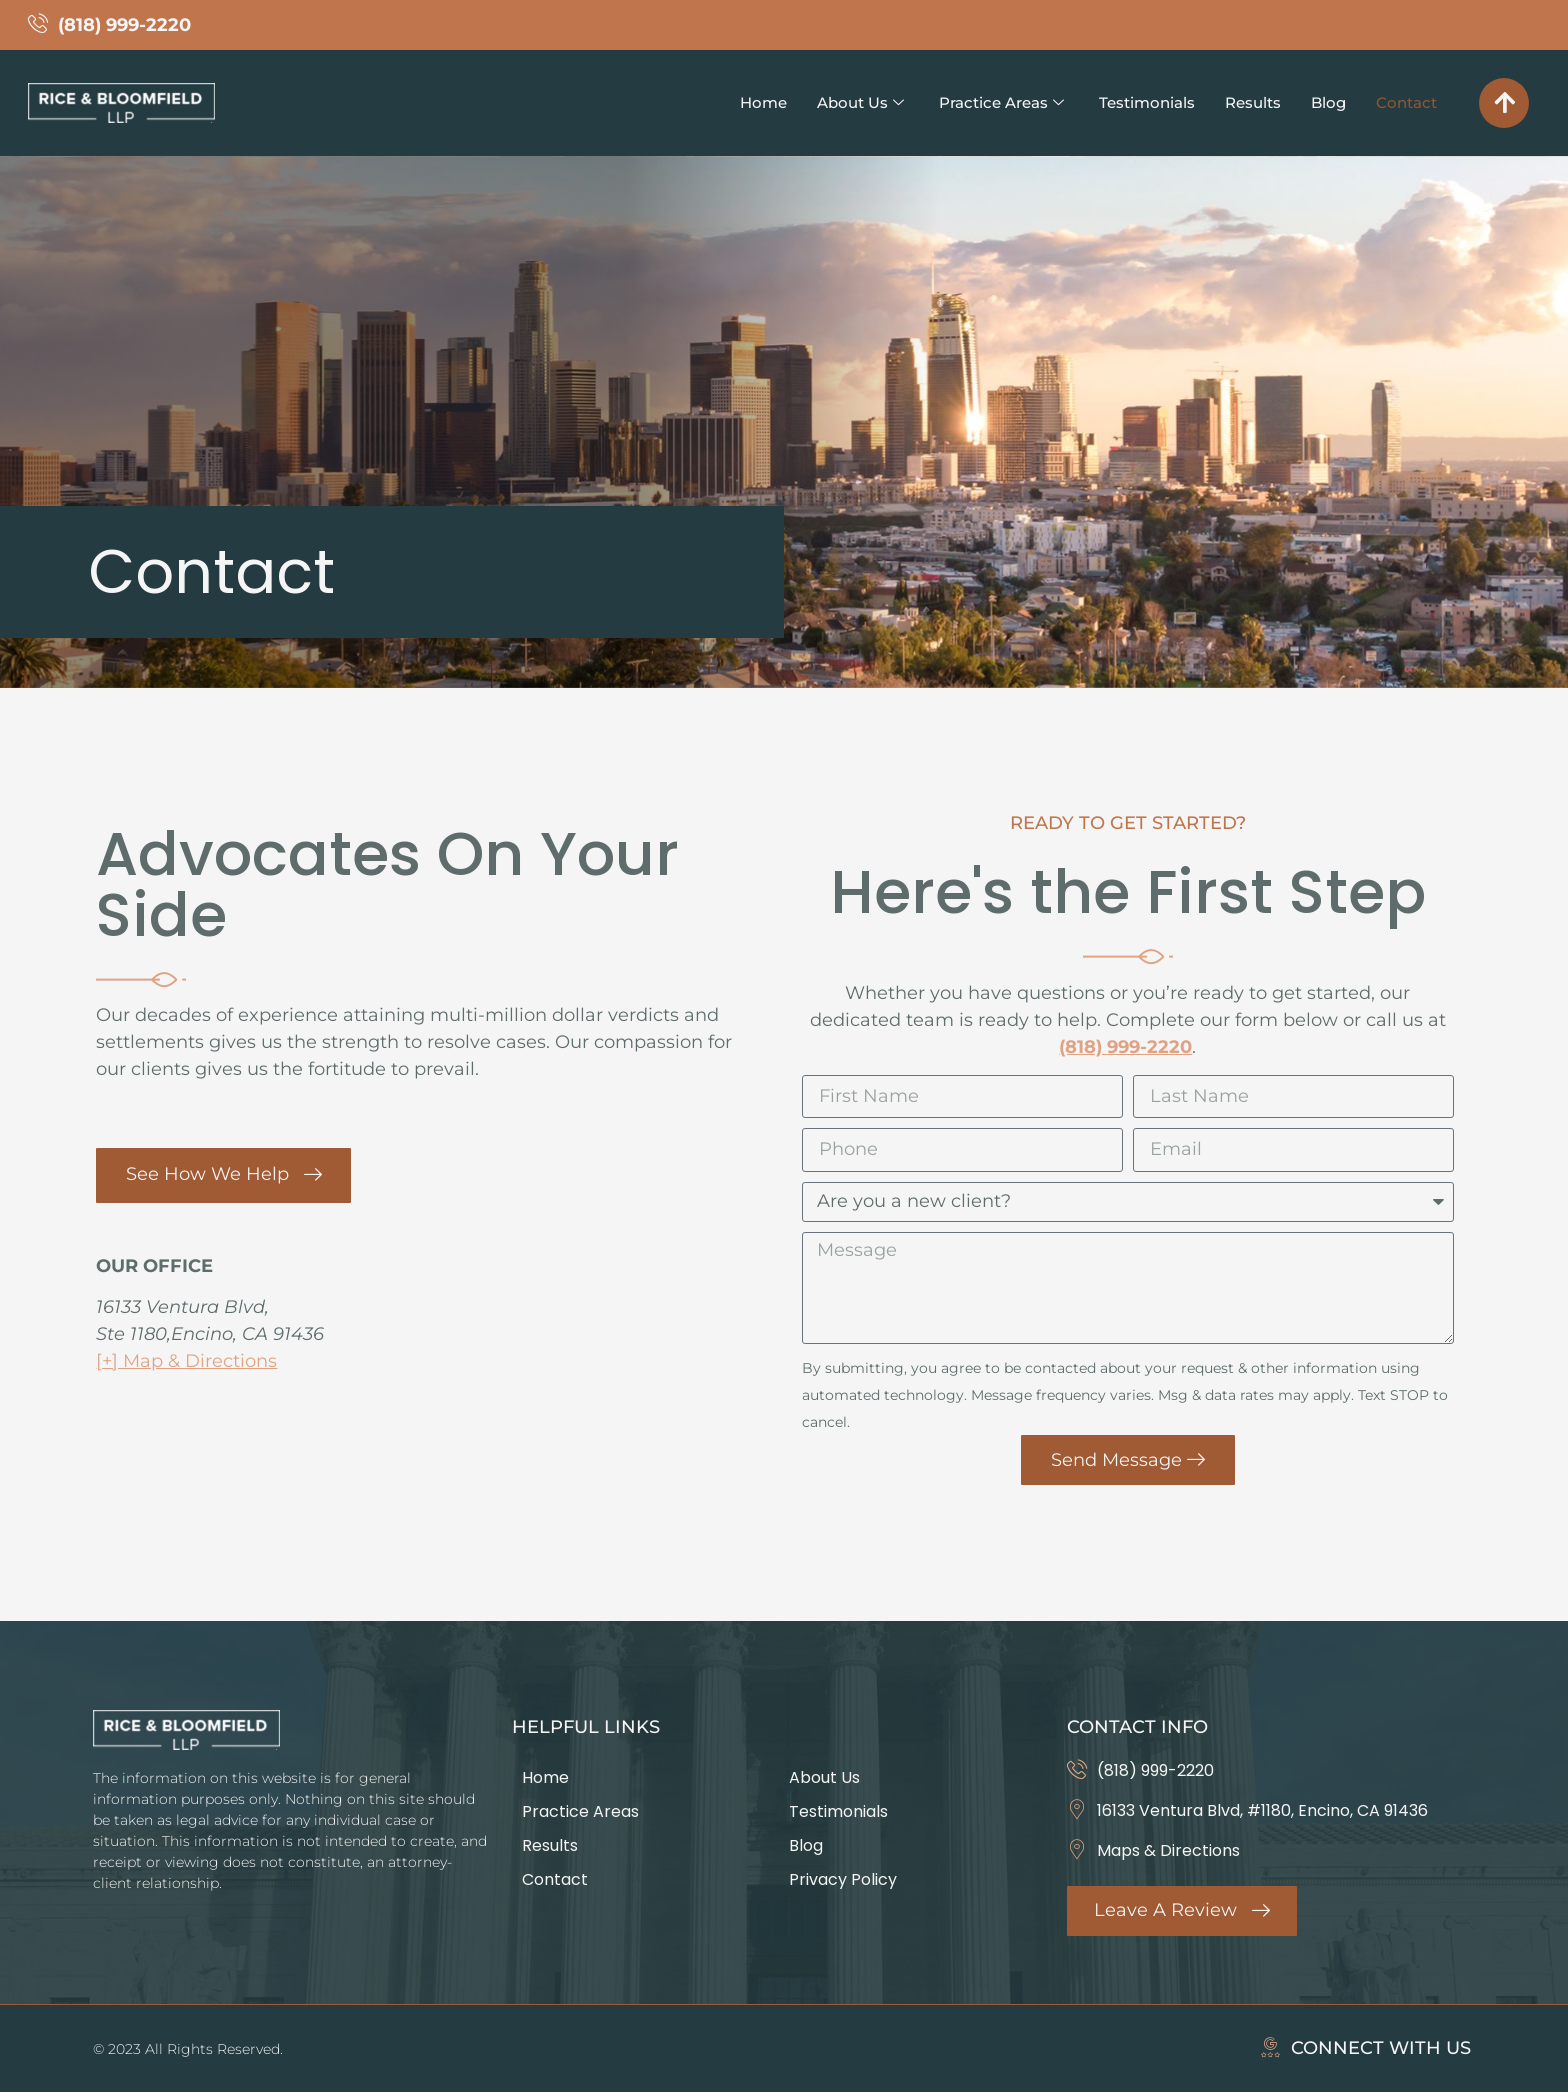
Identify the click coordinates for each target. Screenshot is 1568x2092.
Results (1245, 102)
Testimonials (1134, 102)
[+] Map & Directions (186, 1356)
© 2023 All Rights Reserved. (188, 2048)
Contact (1404, 102)
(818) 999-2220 (1125, 1047)
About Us (834, 102)
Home (733, 102)
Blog (1323, 102)
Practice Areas (982, 102)
